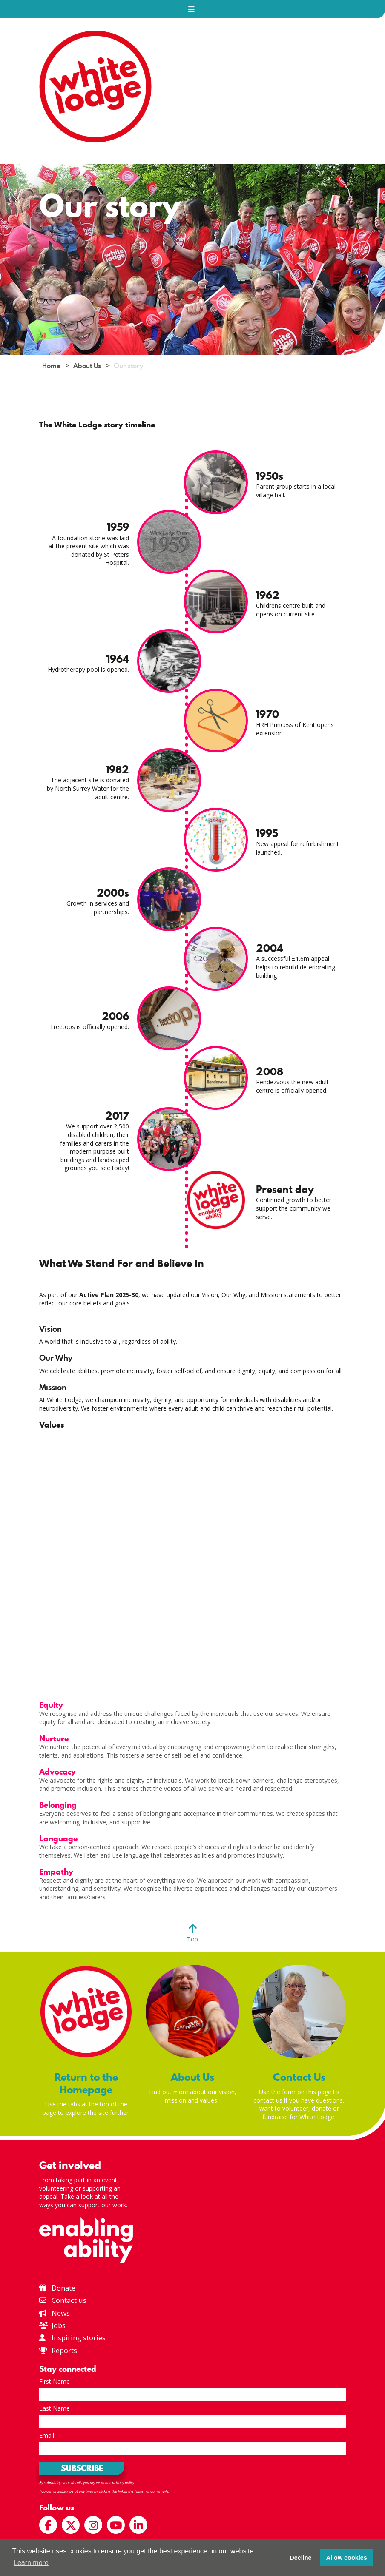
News (54, 2313)
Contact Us (299, 2077)
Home (51, 365)
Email (46, 2435)
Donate (57, 2288)
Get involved (70, 2165)
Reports (64, 2350)
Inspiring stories (72, 2337)
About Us (87, 365)
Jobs (52, 2325)
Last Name (54, 2408)
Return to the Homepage (86, 2083)
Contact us (62, 2300)
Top (192, 1939)
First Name (54, 2381)
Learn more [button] (31, 2562)
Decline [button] (300, 2557)
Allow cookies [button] (346, 2557)
